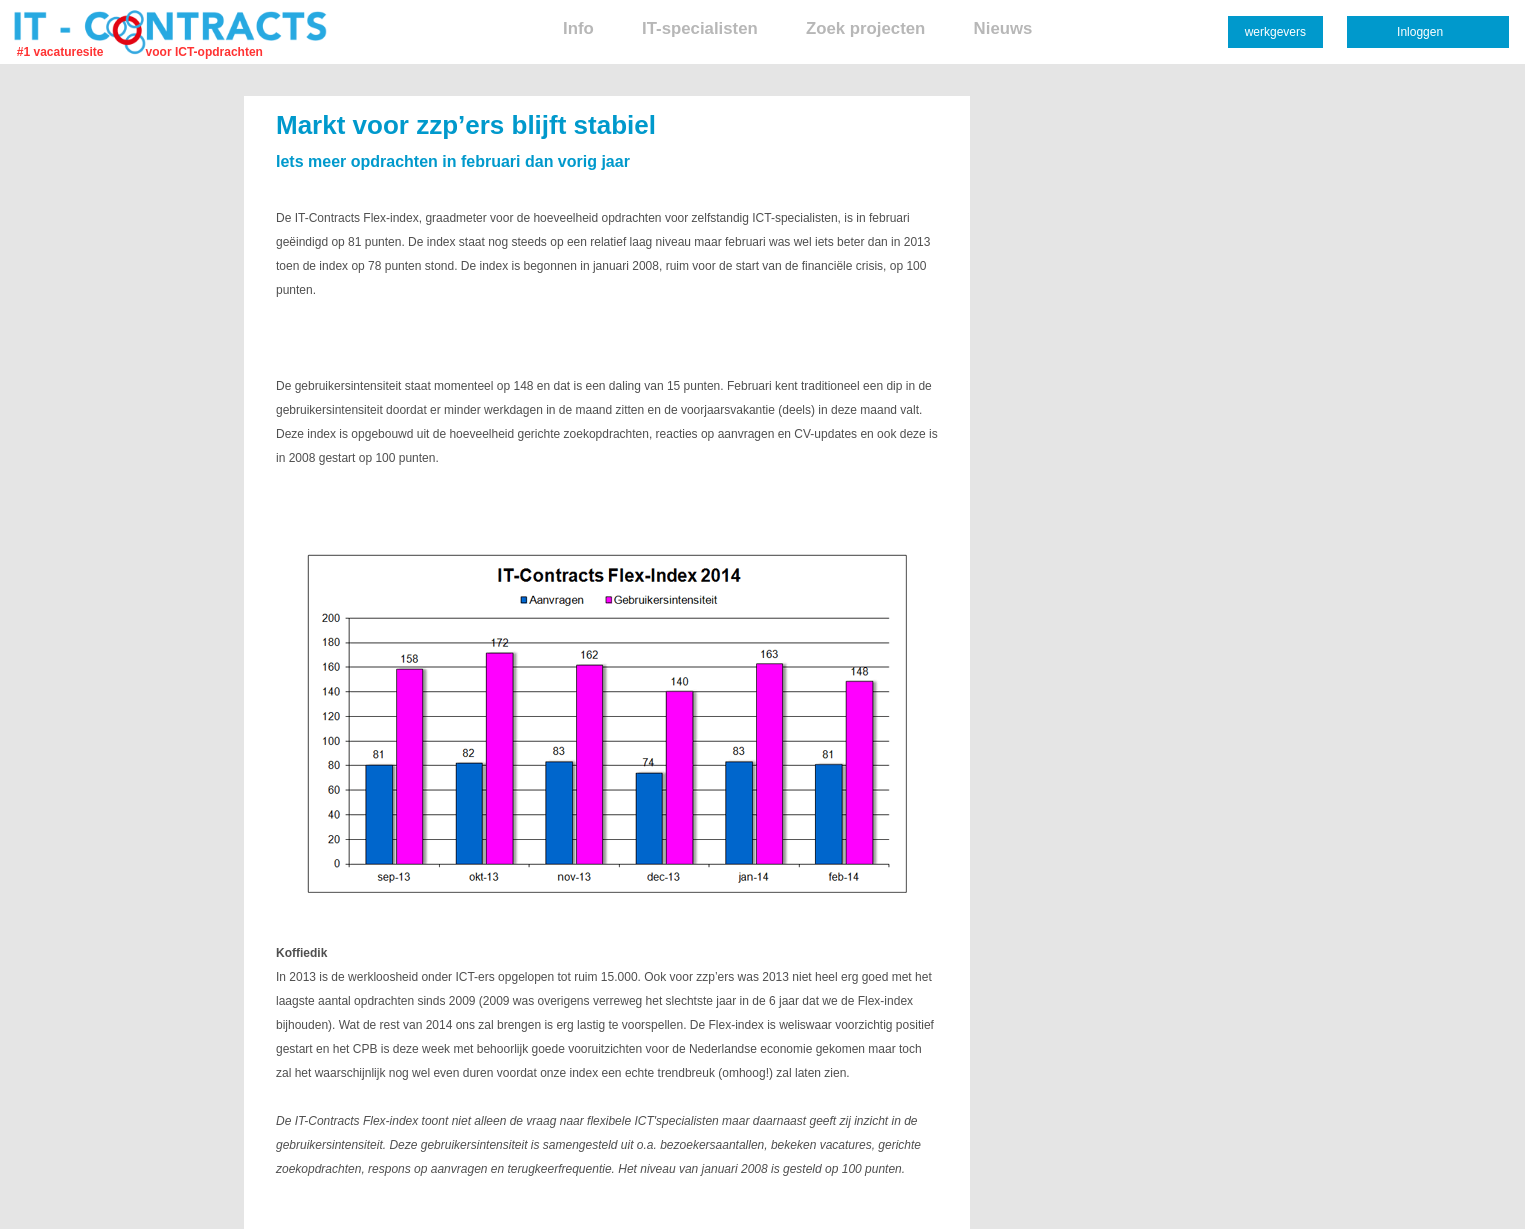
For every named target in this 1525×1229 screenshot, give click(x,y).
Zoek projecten (865, 28)
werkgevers (1275, 32)
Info (578, 28)
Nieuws (1003, 28)
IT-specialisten (700, 28)
